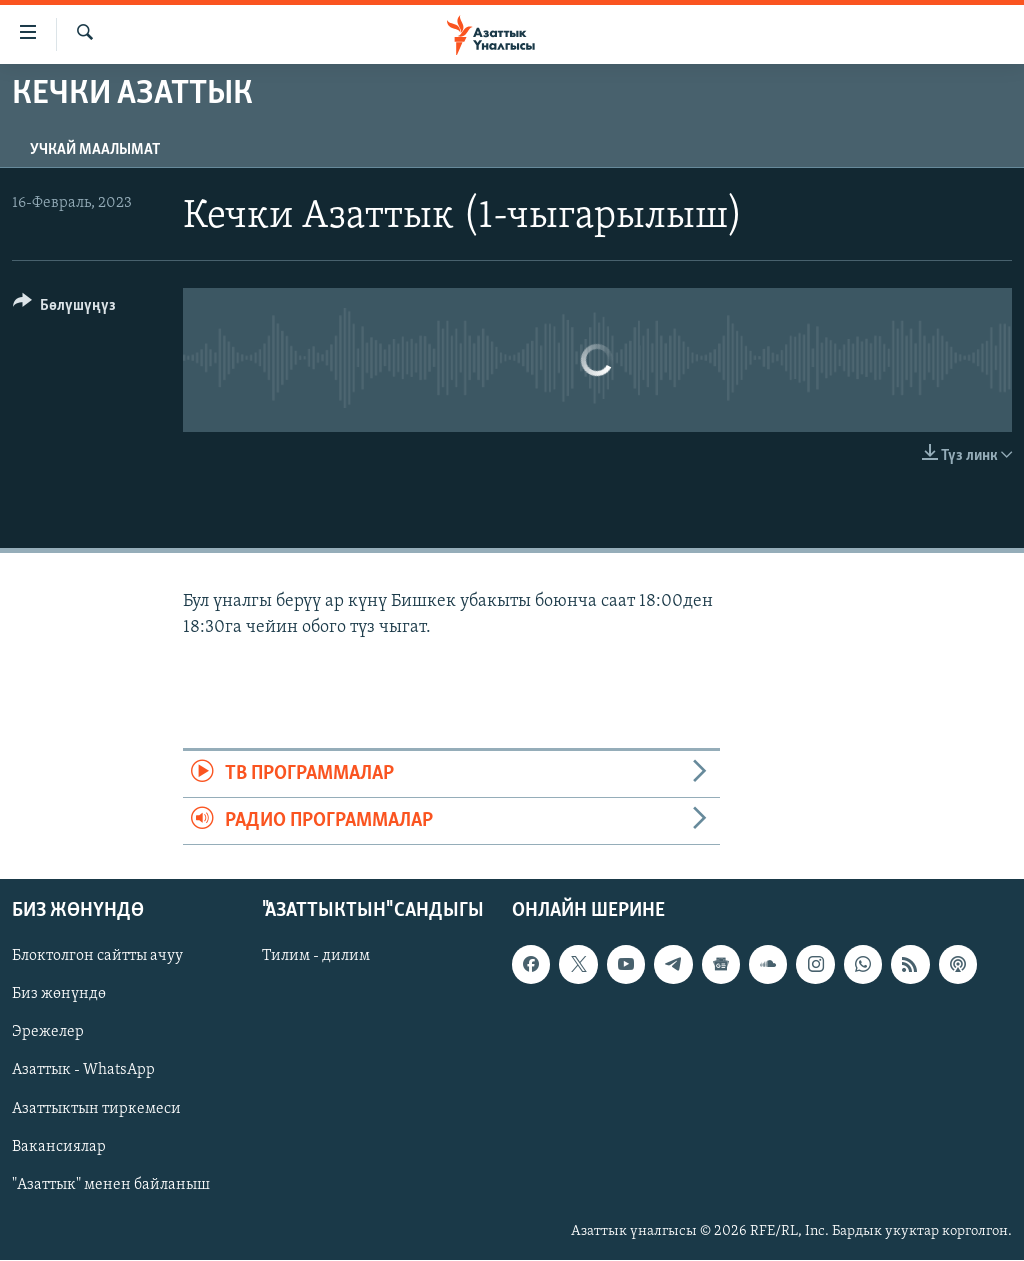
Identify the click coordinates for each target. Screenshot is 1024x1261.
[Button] (64, 308)
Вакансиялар (59, 1147)
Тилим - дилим (316, 957)
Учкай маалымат (95, 150)
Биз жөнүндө (59, 995)
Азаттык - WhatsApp (83, 1071)
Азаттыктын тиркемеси (96, 1109)
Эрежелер (48, 1033)
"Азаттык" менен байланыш (111, 1185)
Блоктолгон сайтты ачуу (97, 957)
